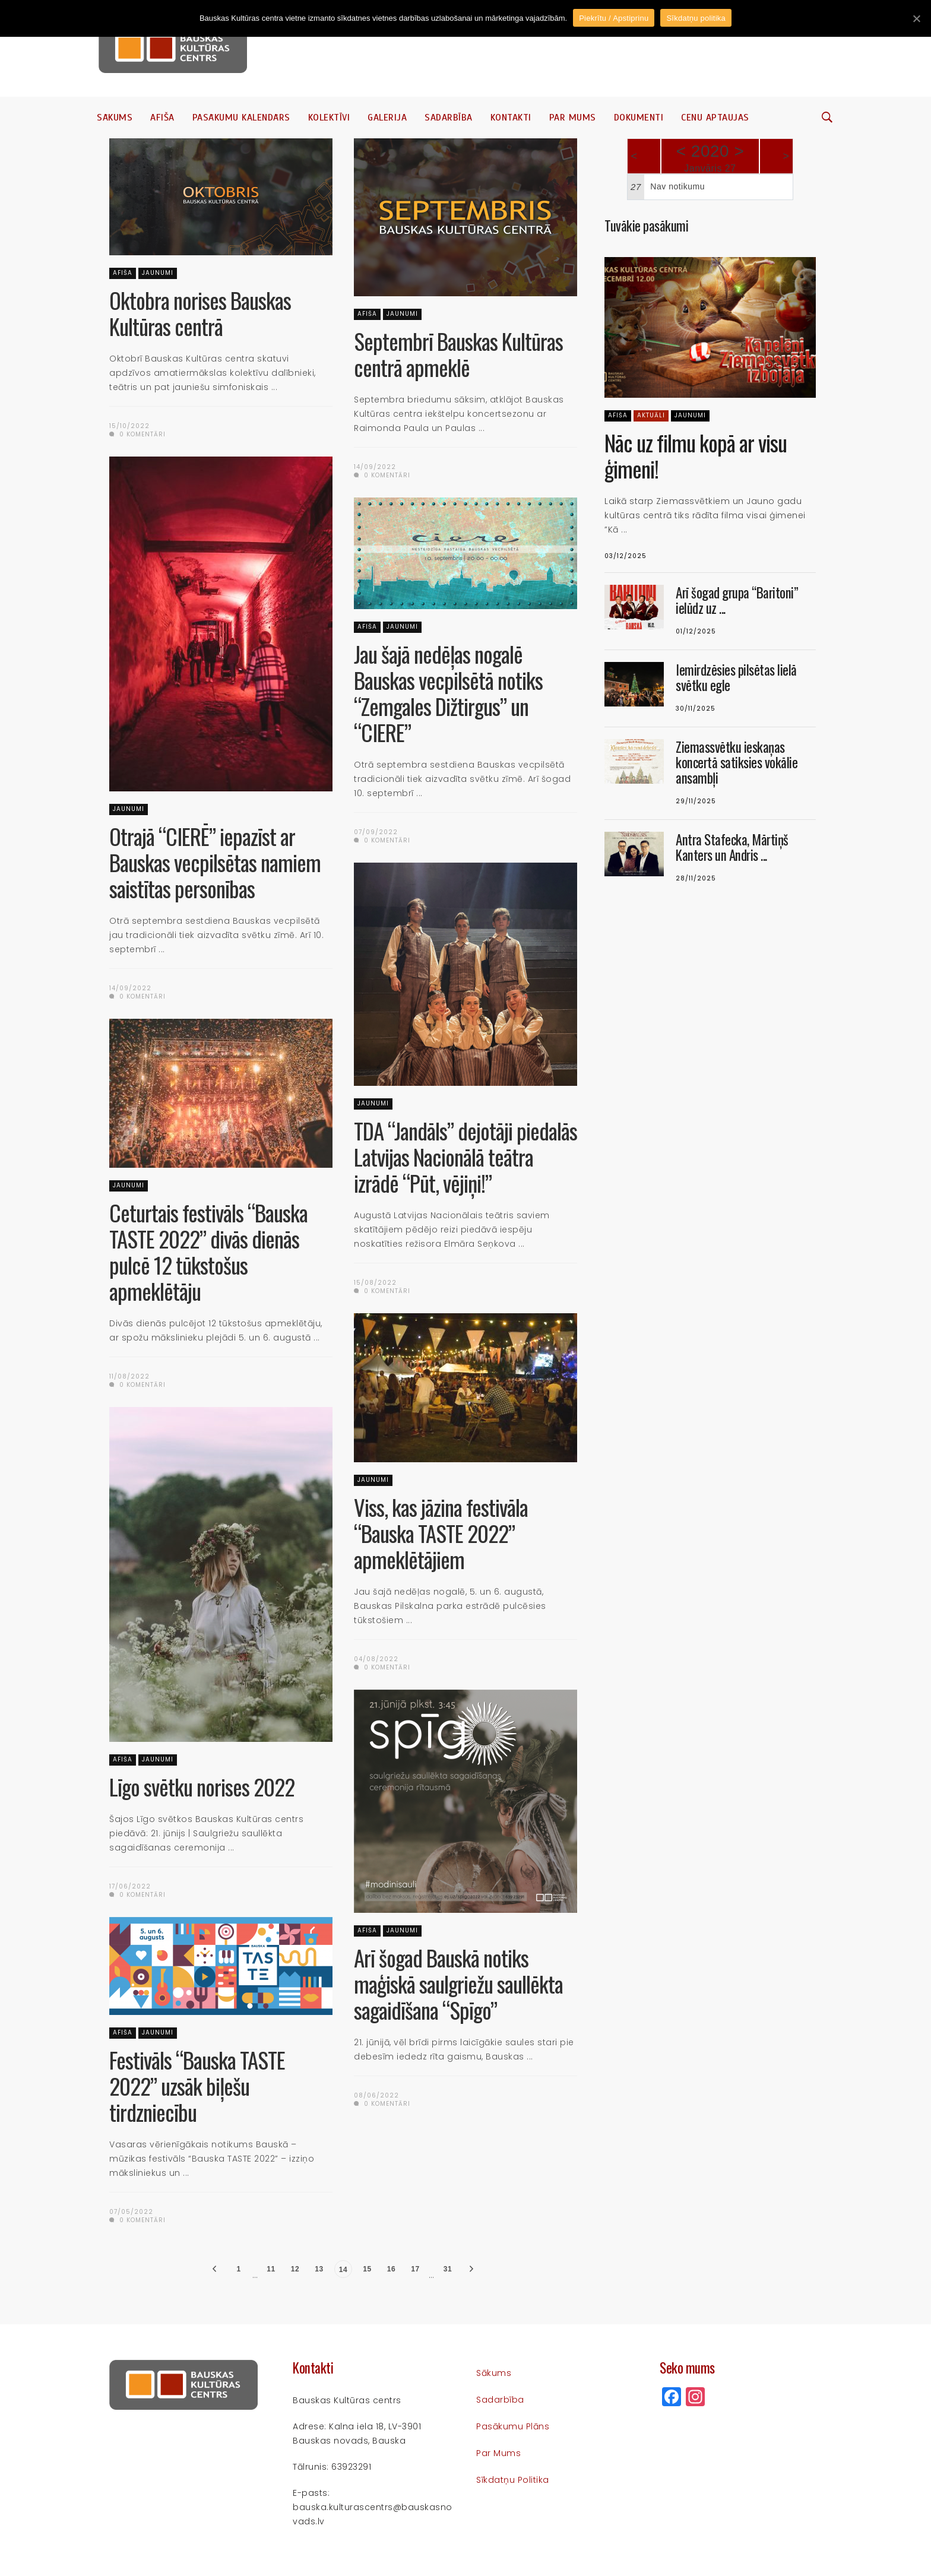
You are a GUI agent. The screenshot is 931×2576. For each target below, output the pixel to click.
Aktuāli (651, 415)
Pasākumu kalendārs (241, 117)
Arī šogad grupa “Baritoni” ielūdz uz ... (737, 600)
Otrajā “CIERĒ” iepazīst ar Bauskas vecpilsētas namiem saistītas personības (215, 862)
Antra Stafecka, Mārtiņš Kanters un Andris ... (732, 847)
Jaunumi (157, 272)
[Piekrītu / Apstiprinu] (916, 18)
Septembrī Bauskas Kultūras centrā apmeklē (458, 354)
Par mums (572, 117)
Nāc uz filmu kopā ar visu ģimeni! (695, 455)
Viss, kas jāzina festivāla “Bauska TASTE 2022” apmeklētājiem (441, 1533)
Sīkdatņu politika (512, 2480)
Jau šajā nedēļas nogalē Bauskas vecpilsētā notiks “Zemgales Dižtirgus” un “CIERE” (448, 693)
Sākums (114, 117)
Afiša (162, 117)
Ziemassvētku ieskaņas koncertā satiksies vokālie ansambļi (736, 762)
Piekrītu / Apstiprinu (613, 18)
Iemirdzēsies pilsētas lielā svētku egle (736, 677)
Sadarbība (449, 117)
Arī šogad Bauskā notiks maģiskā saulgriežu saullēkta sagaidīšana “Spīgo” (458, 1983)
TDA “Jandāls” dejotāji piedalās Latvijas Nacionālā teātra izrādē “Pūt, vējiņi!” (465, 1156)
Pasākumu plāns (512, 2426)
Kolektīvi (329, 117)
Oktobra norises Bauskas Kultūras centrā (200, 313)
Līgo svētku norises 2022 (201, 1786)
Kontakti (510, 117)
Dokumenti (639, 117)
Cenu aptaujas (715, 117)
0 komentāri (137, 434)
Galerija (387, 117)
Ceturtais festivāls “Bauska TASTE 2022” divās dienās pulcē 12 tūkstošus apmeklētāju (208, 1251)
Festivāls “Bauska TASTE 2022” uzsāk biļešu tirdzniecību (197, 2085)
